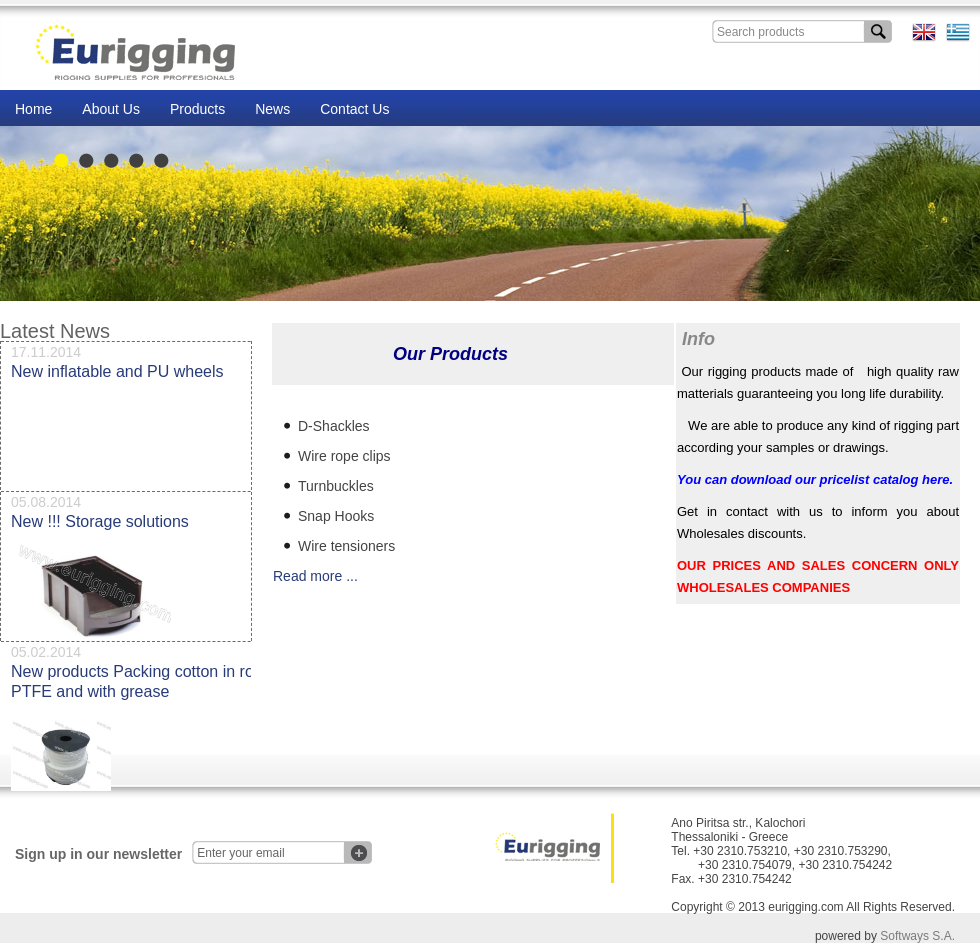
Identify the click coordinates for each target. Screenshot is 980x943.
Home (33, 109)
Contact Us (354, 109)
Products (197, 109)
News (272, 109)
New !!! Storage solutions (100, 526)
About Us (111, 109)
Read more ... (315, 576)
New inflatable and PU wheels (117, 376)
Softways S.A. (917, 936)
